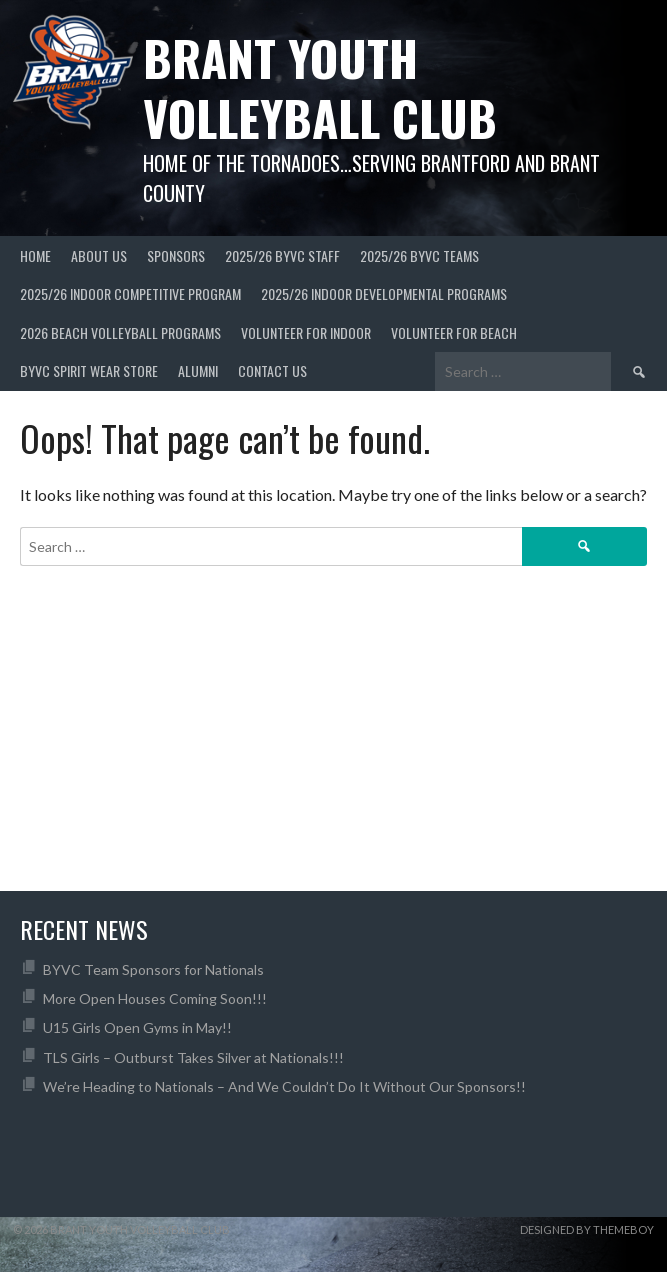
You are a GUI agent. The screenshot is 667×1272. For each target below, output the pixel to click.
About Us (99, 255)
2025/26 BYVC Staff (282, 255)
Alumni (198, 370)
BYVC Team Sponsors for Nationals (153, 969)
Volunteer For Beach (454, 332)
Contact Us (272, 370)
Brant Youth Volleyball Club (320, 87)
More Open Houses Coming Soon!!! (155, 998)
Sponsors (176, 255)
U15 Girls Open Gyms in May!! (137, 1027)
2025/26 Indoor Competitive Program (130, 293)
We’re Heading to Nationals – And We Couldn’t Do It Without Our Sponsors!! (284, 1086)
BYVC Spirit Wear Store (89, 370)
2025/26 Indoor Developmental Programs (384, 293)
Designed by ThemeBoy (587, 1229)
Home (35, 255)
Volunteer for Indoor (306, 332)
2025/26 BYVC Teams (419, 255)
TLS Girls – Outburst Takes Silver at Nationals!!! (193, 1057)
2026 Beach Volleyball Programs (120, 332)
